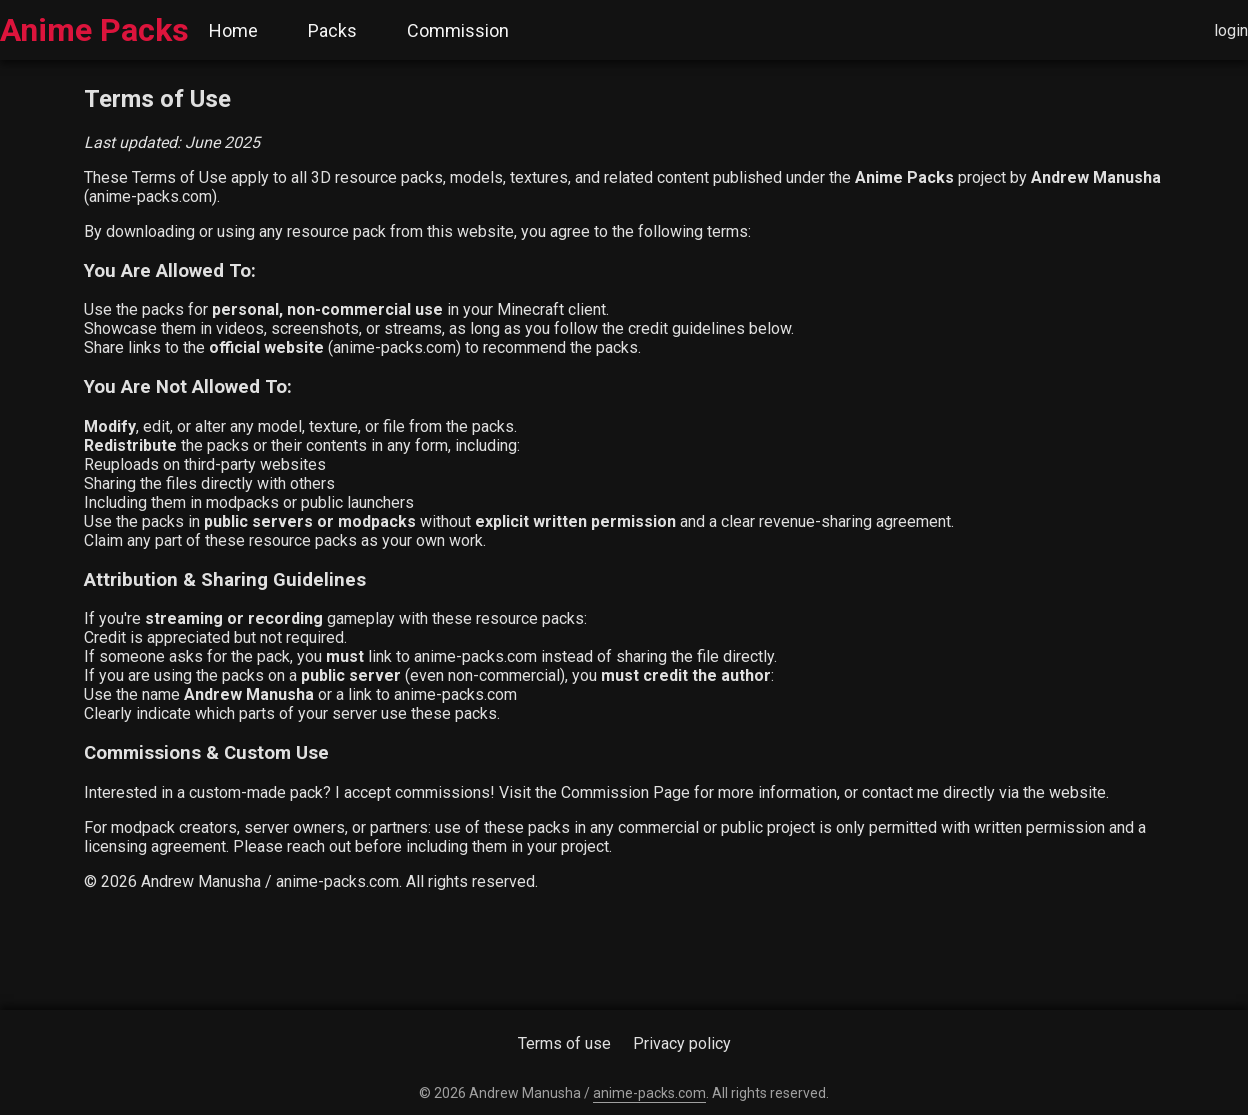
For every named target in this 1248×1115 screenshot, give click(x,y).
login (1231, 30)
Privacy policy (682, 1043)
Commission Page (625, 792)
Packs (332, 30)
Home (233, 30)
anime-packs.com (150, 196)
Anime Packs (94, 30)
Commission (458, 30)
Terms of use (564, 1043)
